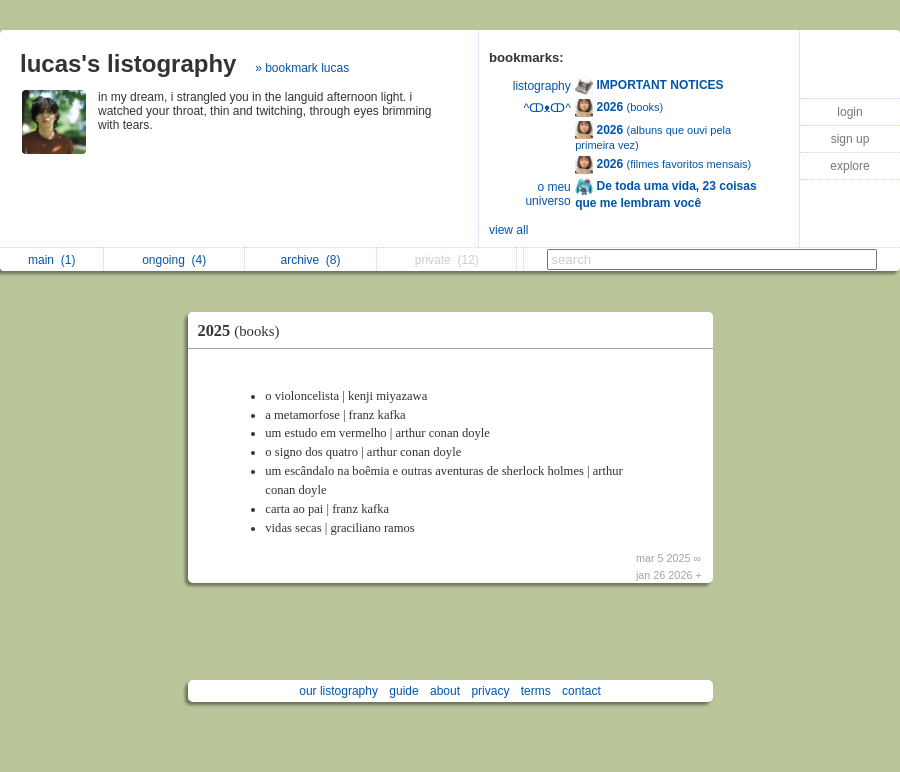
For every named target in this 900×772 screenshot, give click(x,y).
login (849, 112)
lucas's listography (128, 63)
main (51, 260)
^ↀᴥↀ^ (547, 108)
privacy (490, 691)
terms (536, 691)
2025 (244, 330)
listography (542, 86)
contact (581, 691)
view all (508, 230)
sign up (850, 139)
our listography (338, 691)
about (445, 691)
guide (403, 691)
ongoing (174, 260)
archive (310, 260)
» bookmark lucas (302, 68)
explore (849, 166)
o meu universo (547, 194)
